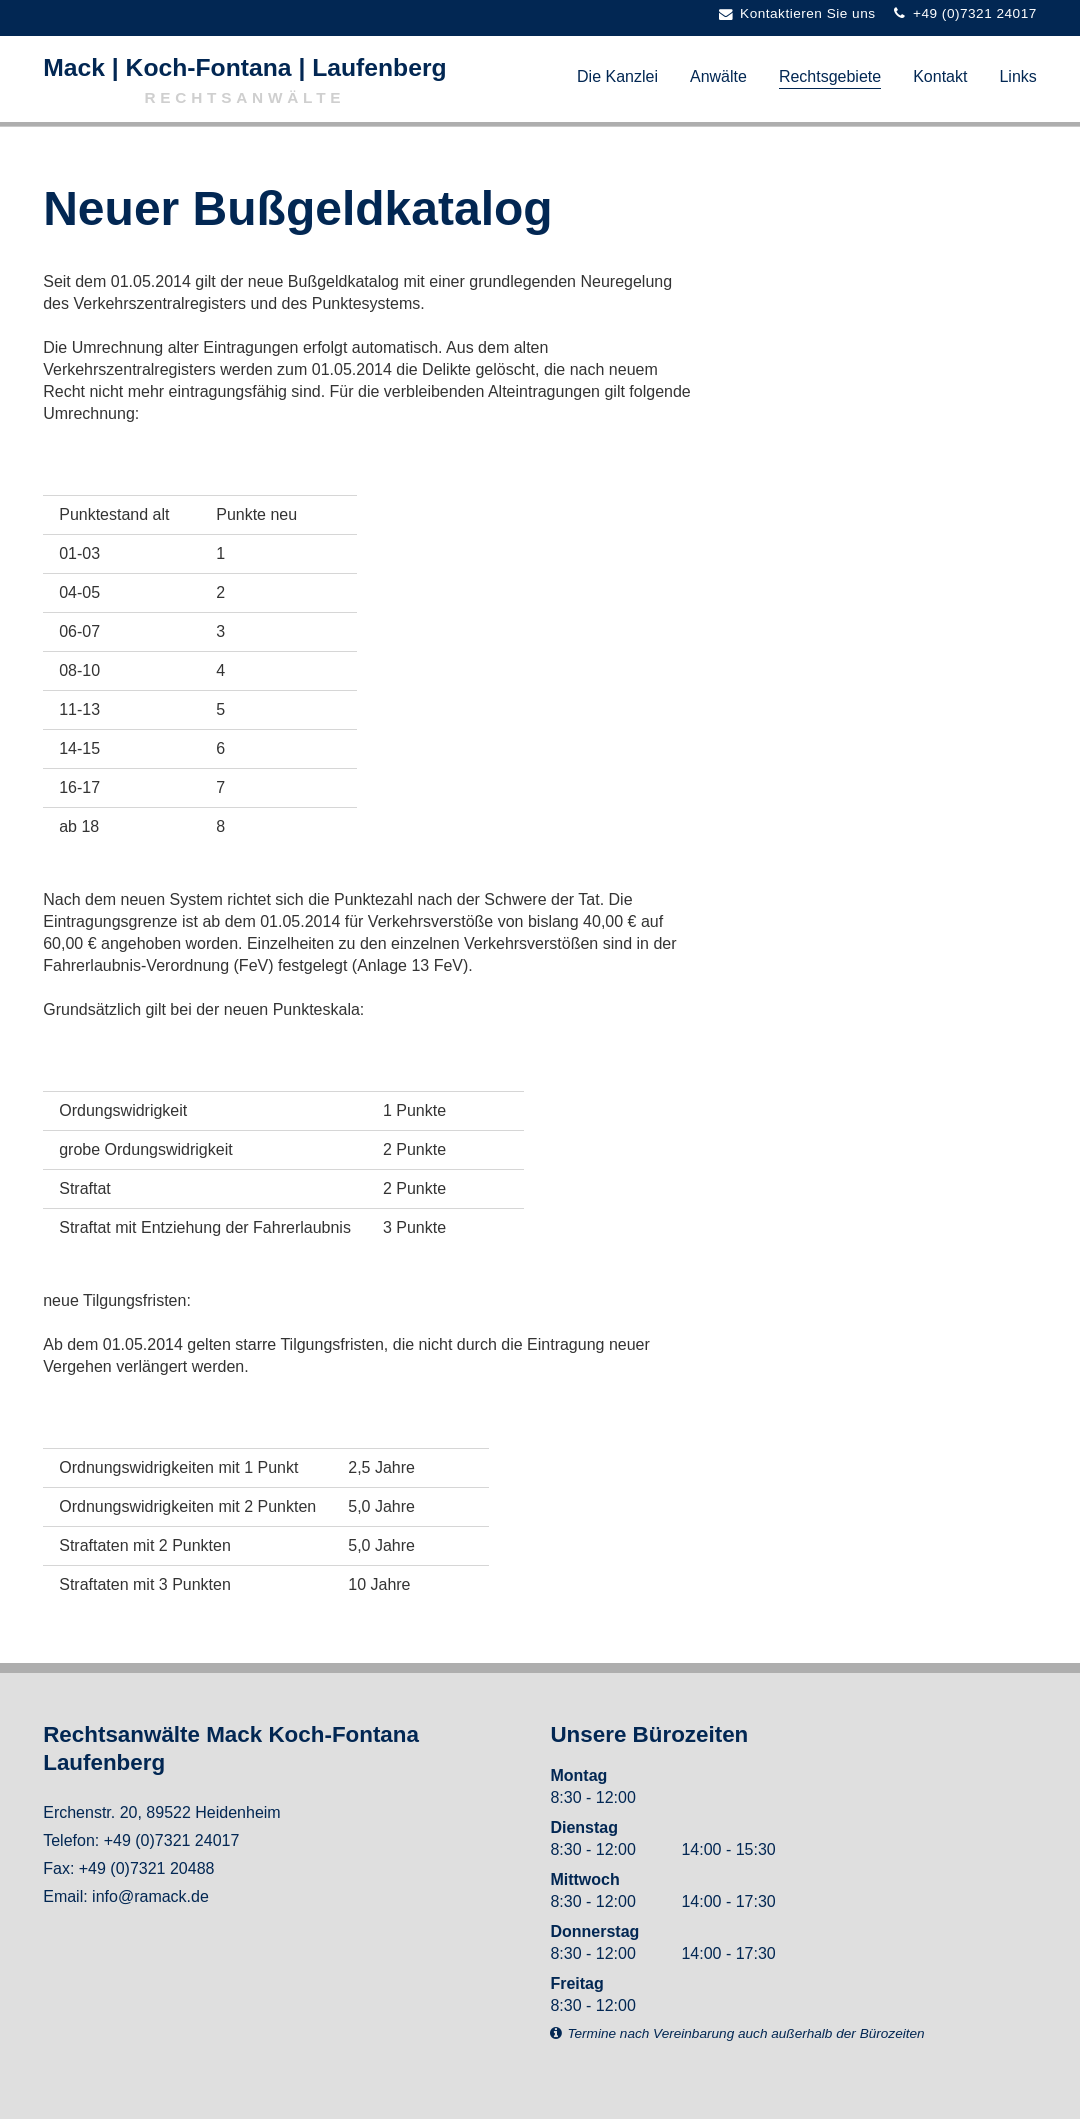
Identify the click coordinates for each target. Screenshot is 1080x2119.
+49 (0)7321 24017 (172, 1840)
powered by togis (1000, 2096)
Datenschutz (198, 2019)
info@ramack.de (150, 1896)
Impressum (82, 2019)
